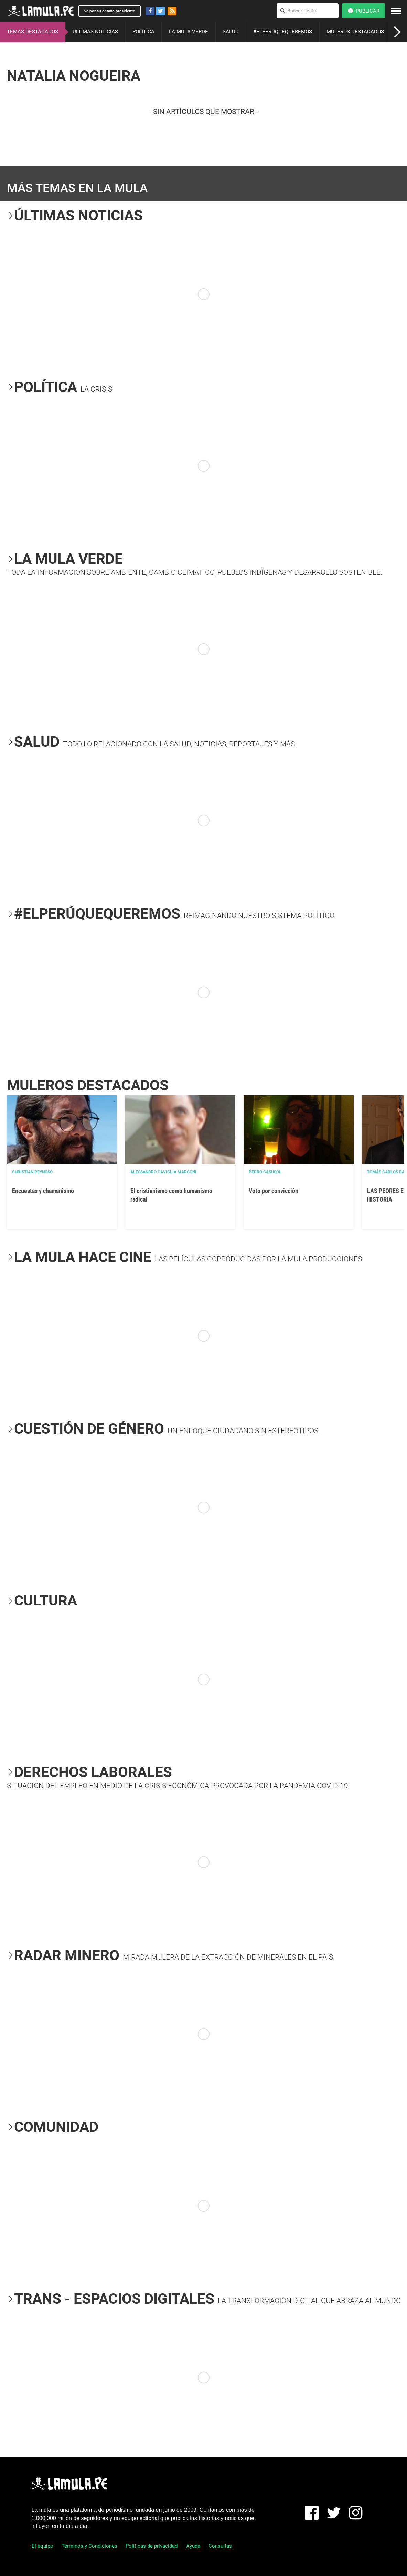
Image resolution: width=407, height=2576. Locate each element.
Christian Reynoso (32, 1172)
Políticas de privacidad (152, 2546)
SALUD (231, 32)
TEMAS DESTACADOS (32, 32)
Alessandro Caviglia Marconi (163, 1172)
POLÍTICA (143, 32)
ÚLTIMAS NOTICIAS (95, 32)
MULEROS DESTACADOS (355, 32)
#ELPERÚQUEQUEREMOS (282, 32)
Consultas (220, 2546)
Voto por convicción (273, 1190)
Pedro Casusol (265, 1172)
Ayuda (193, 2546)
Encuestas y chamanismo (43, 1190)
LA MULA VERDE (188, 32)
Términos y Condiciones (89, 2546)
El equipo (42, 2546)
